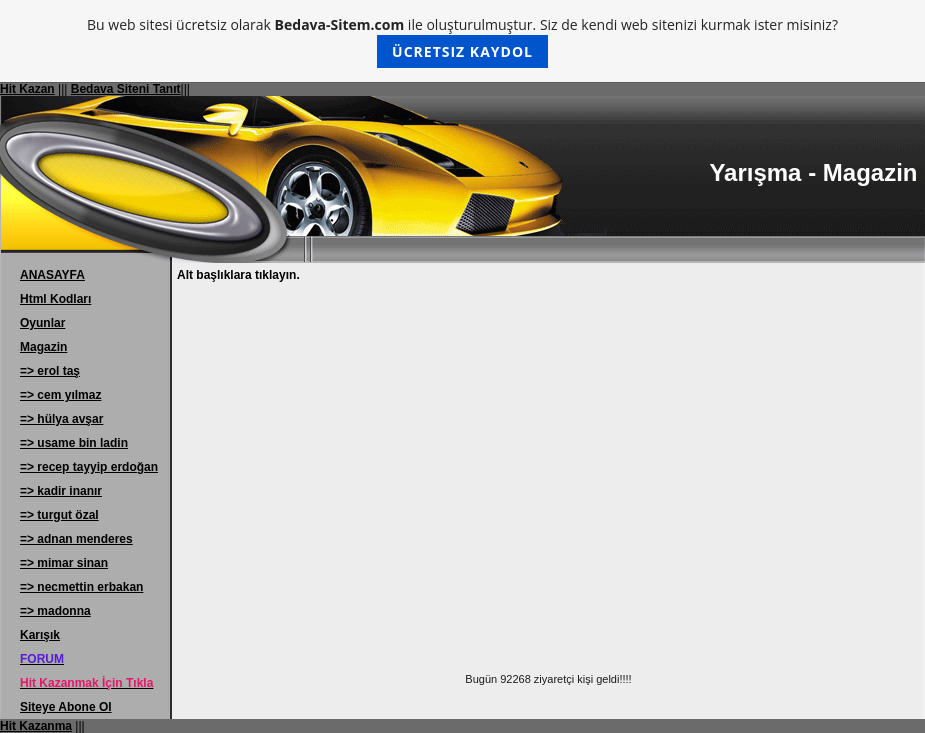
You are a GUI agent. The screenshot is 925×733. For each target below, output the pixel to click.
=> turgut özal (59, 515)
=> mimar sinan (64, 563)
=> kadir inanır (61, 491)
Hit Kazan (27, 89)
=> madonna (55, 611)
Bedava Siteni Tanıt (126, 89)
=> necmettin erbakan (81, 587)
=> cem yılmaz (60, 395)
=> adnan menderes (76, 539)
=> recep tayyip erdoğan (89, 467)
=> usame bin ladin (74, 443)
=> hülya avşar (61, 419)
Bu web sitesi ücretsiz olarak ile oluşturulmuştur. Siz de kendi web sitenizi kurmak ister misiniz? (462, 41)
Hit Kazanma (36, 726)
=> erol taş (50, 371)
